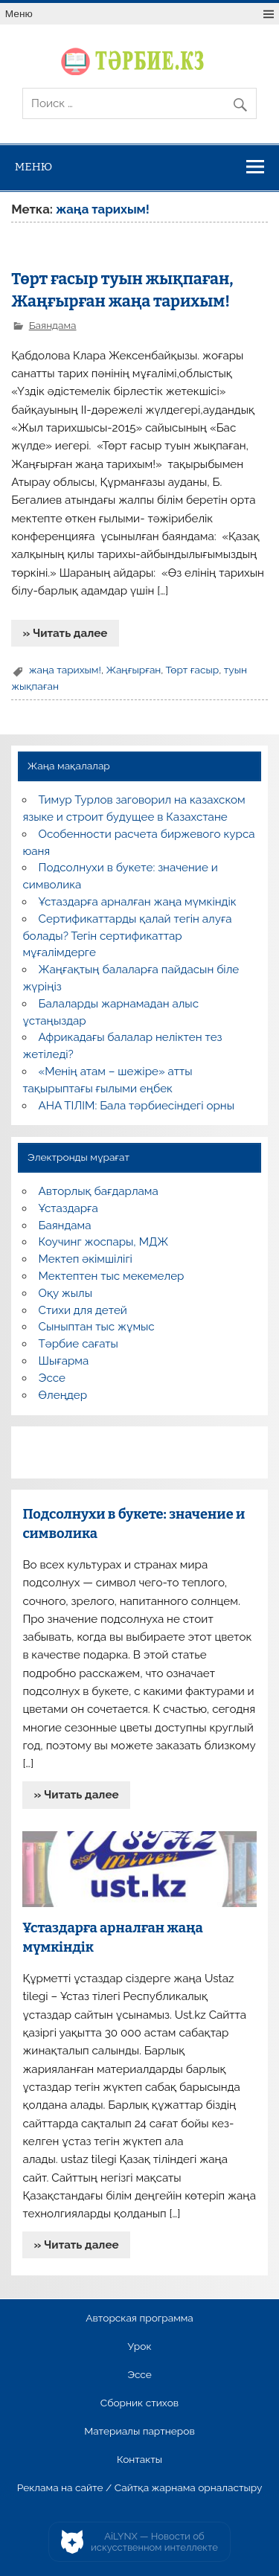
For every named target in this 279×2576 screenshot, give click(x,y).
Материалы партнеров (139, 2431)
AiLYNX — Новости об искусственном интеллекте (154, 2542)
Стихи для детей (83, 1310)
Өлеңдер (63, 1395)
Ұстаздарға (68, 1208)
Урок (139, 2347)
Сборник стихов (139, 2403)
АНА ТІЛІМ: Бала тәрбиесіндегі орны (136, 1105)
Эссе (52, 1378)
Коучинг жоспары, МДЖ (104, 1242)
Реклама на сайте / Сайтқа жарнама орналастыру (140, 2488)
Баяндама (53, 325)
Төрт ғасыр (192, 670)
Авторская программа (139, 2318)
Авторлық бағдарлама (98, 1191)
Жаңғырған (133, 670)
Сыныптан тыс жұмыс (97, 1326)
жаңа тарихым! (65, 670)
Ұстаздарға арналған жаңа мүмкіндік (138, 902)
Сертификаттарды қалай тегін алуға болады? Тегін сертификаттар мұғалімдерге (126, 936)
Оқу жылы (65, 1293)
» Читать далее (64, 633)
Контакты (139, 2460)
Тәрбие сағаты (78, 1344)
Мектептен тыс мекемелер (112, 1276)
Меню (19, 13)
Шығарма (64, 1361)
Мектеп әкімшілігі (85, 1259)
